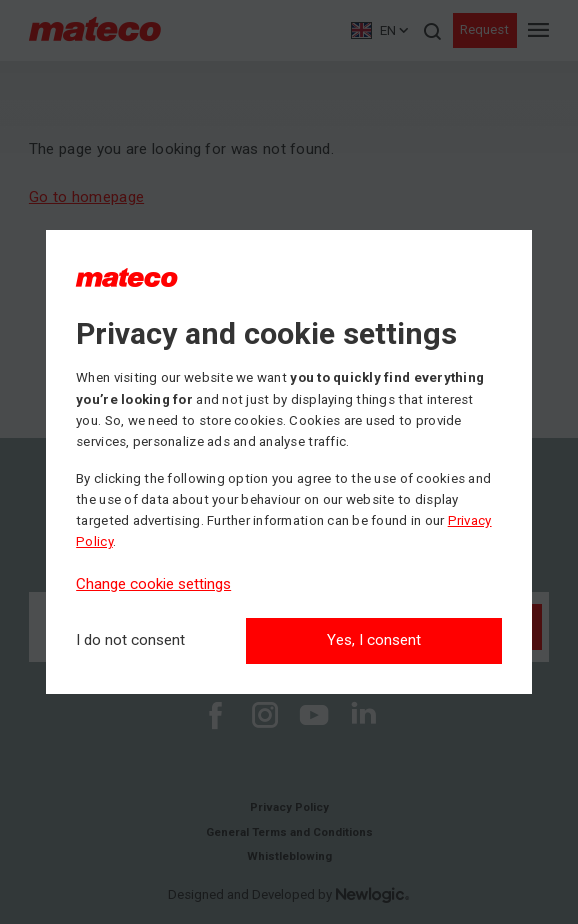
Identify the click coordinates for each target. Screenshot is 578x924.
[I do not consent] (130, 640)
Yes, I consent (374, 640)
